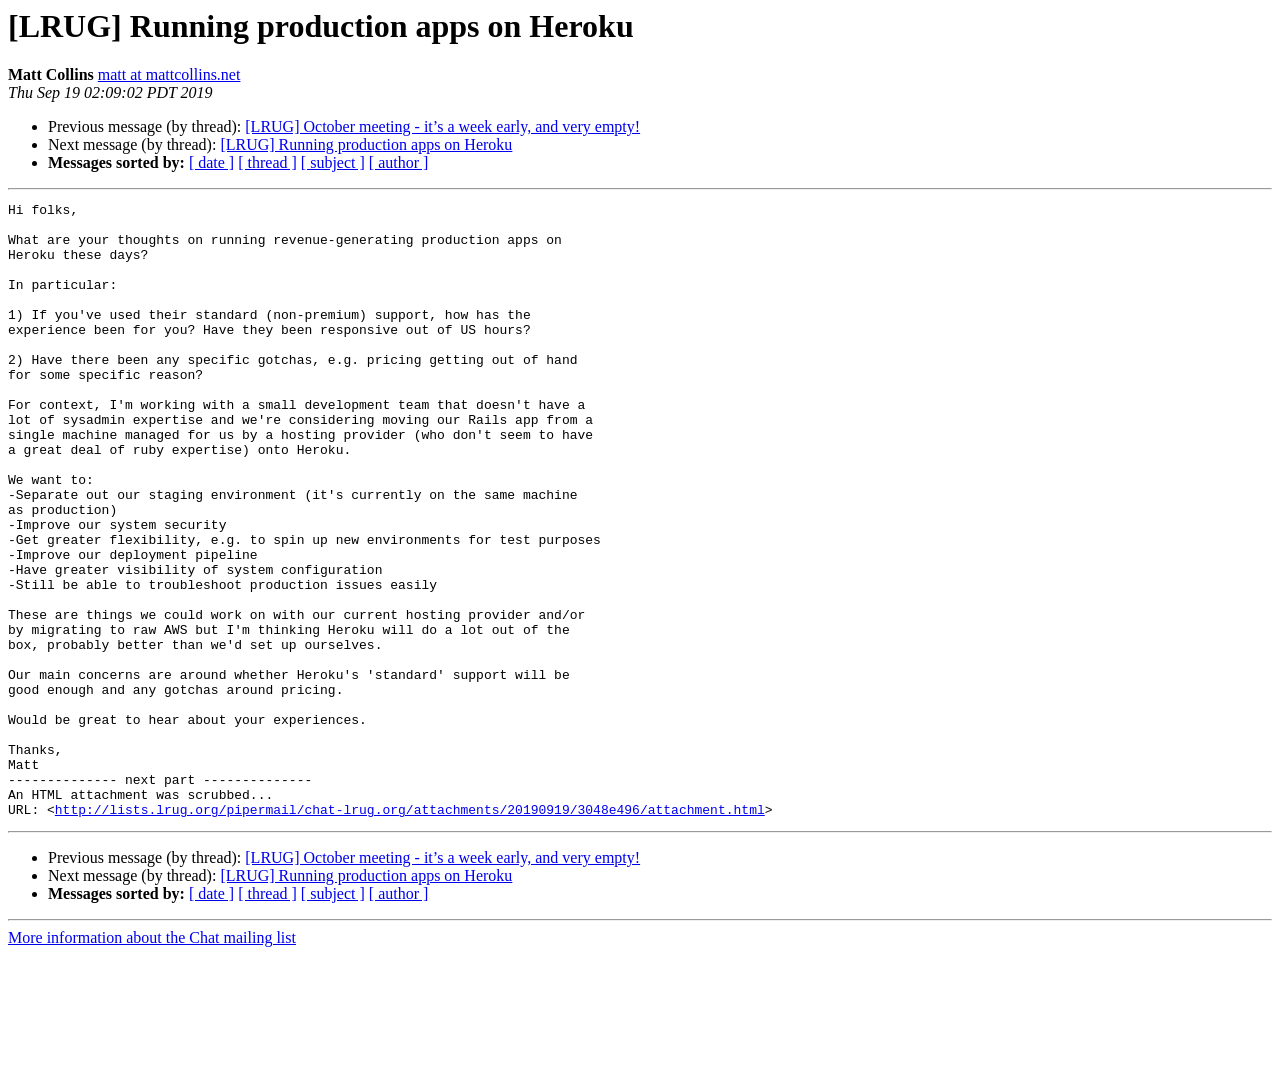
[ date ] (211, 162)
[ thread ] (267, 162)
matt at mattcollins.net (169, 74)
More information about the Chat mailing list (152, 1060)
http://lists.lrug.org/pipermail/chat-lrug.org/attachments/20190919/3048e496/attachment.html (410, 932)
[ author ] (399, 162)
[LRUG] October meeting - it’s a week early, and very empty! (442, 126)
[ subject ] (333, 162)
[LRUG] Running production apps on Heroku (366, 144)
